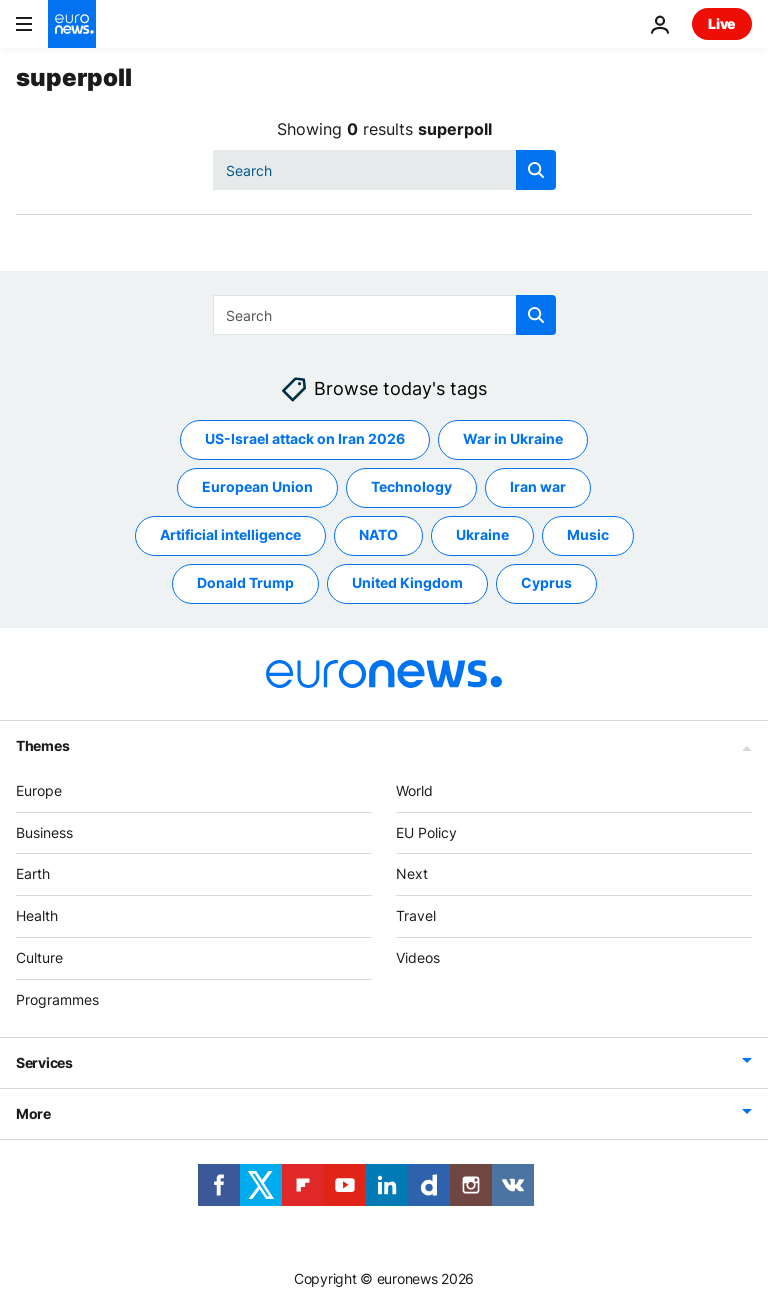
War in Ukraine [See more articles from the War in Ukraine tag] (513, 439)
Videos (418, 957)
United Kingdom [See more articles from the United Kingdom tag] (407, 583)
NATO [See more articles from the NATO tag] (378, 535)
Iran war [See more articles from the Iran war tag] (538, 487)
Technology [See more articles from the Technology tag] (411, 487)
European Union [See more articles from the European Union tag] (257, 487)
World (414, 790)
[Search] (384, 170)
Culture (39, 957)
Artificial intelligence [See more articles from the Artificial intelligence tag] (230, 535)
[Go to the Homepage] (72, 24)
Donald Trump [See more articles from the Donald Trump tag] (245, 583)
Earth (33, 874)
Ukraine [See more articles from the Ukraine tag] (482, 535)
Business (44, 832)
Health (37, 916)
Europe (39, 790)
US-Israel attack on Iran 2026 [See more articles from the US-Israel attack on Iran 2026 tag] (305, 439)
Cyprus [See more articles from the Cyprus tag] (546, 583)
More (33, 1113)
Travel (416, 916)
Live (722, 23)
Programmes (57, 999)
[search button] (536, 170)
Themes (42, 745)
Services (44, 1062)
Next (412, 874)
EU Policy (426, 832)
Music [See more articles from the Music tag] (588, 535)
